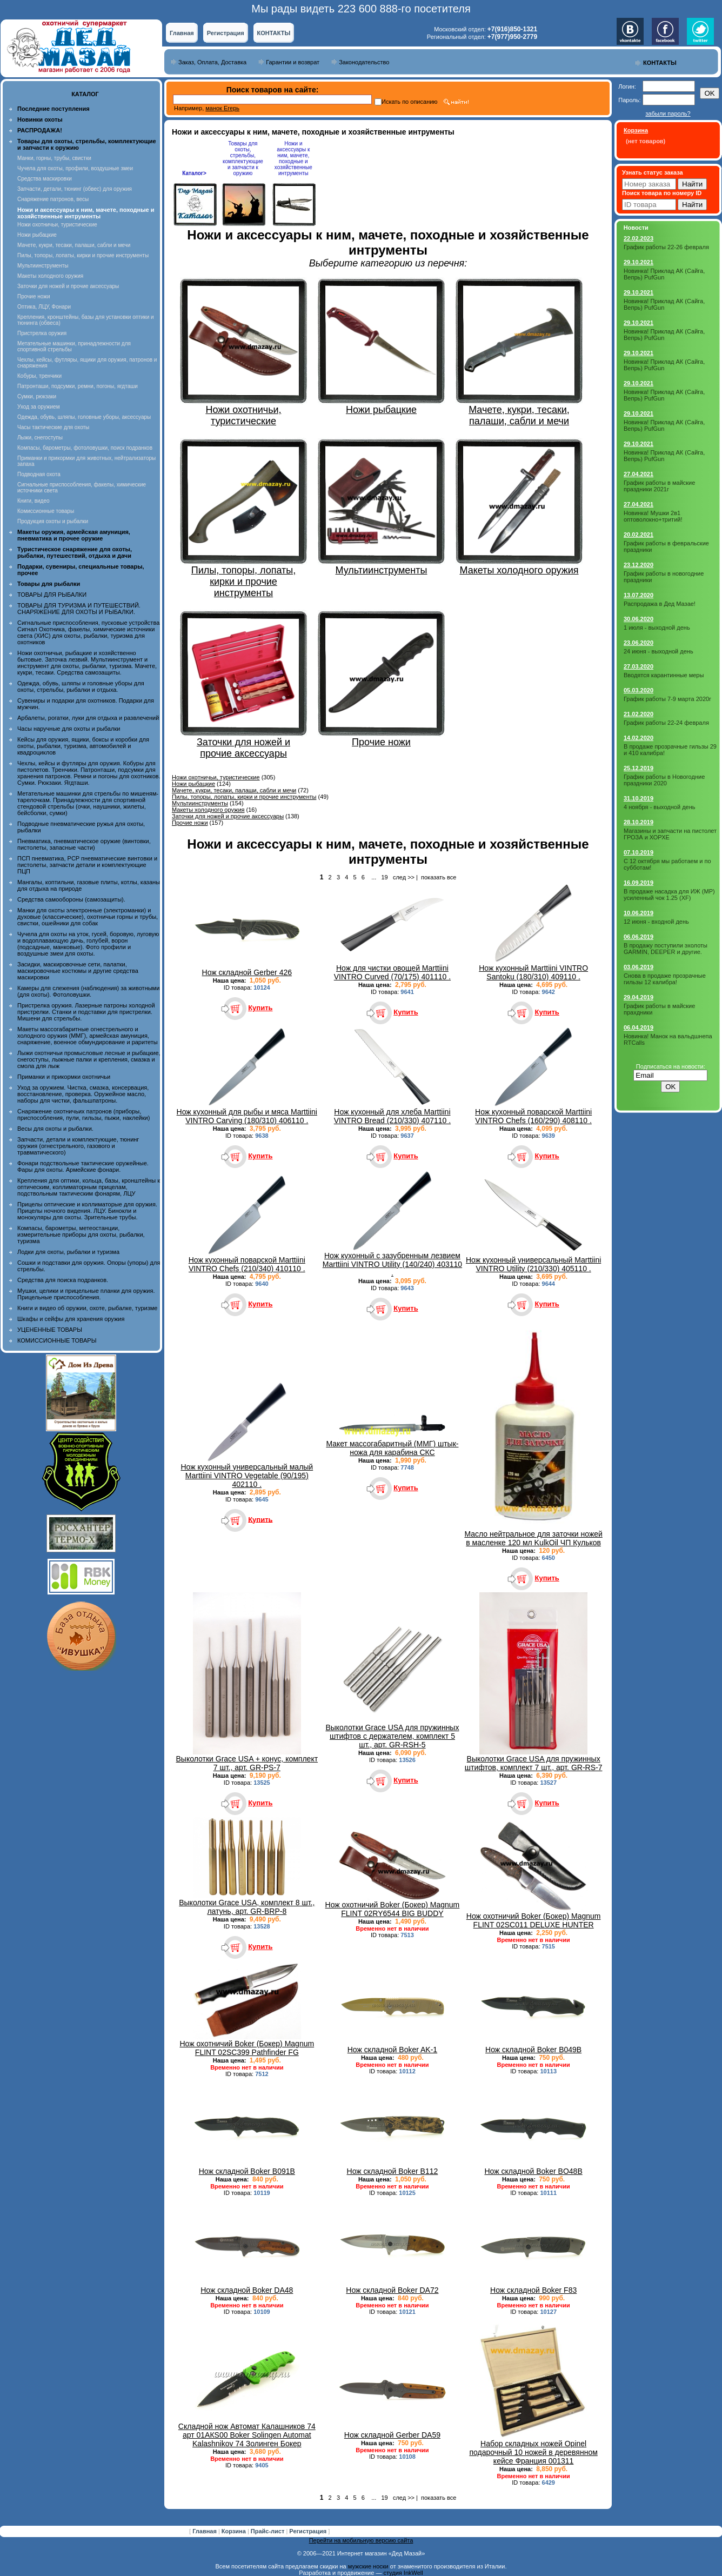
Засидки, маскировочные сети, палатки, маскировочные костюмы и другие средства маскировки (77, 970)
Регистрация (225, 33)
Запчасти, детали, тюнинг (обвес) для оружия (74, 189)
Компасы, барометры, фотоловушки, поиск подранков (84, 448)
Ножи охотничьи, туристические (57, 225)
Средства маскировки (44, 179)
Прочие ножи (33, 296)
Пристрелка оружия (41, 333)
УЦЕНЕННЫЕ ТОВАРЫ (49, 1329)
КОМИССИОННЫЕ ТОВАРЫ (56, 1340)
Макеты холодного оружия (50, 276)
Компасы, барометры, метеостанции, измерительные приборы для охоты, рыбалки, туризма (81, 1234)
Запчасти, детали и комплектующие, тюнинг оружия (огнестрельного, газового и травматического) (78, 1146)
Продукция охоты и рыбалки (52, 521)
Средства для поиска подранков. (62, 1280)
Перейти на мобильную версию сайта (361, 2540)
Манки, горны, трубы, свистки (54, 158)
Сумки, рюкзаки (36, 396)
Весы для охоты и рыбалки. (55, 1128)
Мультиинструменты (42, 266)
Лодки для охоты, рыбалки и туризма (68, 1252)
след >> (404, 877)
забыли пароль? (667, 113)
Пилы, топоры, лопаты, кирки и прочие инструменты (83, 255)
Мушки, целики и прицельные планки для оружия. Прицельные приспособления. (86, 1293)
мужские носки (368, 2566)
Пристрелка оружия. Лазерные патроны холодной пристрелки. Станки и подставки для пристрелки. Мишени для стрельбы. (86, 1012)
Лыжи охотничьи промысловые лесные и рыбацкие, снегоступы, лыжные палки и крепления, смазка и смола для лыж (89, 1059)
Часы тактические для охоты (53, 427)
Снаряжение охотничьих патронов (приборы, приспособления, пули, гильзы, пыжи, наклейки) (83, 1114)
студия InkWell (403, 2573)
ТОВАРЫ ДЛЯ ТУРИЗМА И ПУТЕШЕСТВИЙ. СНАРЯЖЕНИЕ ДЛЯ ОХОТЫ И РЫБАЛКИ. (79, 608)
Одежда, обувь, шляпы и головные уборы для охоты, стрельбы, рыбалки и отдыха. (80, 686)
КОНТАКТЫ (274, 33)
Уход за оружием (38, 407)
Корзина (235, 2531)
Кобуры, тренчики (39, 376)
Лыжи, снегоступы (40, 438)
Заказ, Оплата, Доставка (212, 62)
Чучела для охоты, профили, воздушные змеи (75, 168)
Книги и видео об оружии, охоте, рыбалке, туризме (87, 1308)
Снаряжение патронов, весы (53, 199)
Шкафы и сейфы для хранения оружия (70, 1319)
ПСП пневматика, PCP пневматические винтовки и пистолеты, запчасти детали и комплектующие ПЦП (87, 865)
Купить (260, 1008)
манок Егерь (222, 108)
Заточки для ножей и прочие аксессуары (68, 286)
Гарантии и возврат (292, 62)
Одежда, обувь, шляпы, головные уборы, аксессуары (84, 417)
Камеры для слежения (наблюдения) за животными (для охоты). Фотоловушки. (88, 991)
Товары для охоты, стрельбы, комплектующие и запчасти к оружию (243, 158)
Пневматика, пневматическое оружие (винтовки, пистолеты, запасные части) (84, 844)
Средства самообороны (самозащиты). (71, 899)
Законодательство (364, 62)
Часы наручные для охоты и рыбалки (68, 728)
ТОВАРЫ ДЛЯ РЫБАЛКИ (51, 594)
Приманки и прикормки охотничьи (63, 1076)
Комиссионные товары (45, 511)
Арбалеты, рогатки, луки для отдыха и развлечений (88, 718)
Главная (182, 33)
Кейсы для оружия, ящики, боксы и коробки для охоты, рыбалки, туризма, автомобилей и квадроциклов (83, 746)
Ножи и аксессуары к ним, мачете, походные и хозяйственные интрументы (293, 158)
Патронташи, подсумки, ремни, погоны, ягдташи (77, 386)
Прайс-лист (268, 2531)
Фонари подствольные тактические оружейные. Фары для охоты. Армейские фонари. (83, 1166)
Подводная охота (39, 474)
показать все (438, 877)
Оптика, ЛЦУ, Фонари (44, 307)
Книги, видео (33, 501)
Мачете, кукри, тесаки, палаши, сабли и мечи (73, 245)
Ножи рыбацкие (37, 235)
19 (384, 877)
